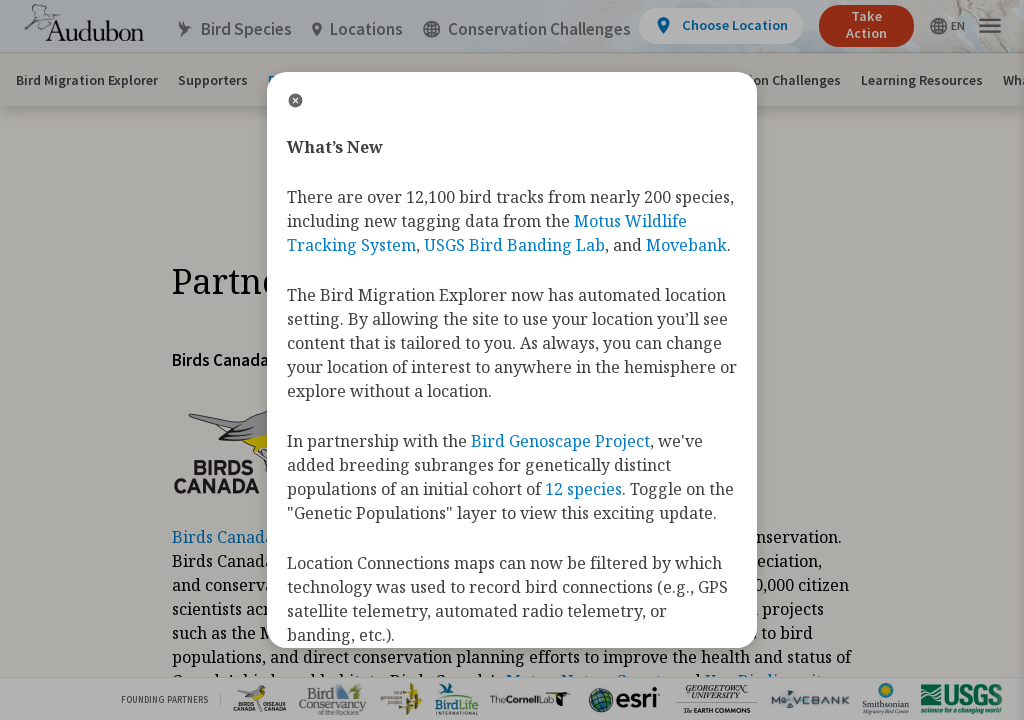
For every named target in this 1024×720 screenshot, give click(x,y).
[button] (990, 26)
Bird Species (234, 29)
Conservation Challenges (763, 80)
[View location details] (720, 26)
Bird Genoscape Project (560, 441)
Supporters (213, 80)
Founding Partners (164, 699)
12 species (583, 489)
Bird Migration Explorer (87, 80)
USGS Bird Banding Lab (514, 245)
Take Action (866, 24)
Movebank (686, 245)
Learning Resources (922, 80)
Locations (357, 29)
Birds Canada (223, 537)
